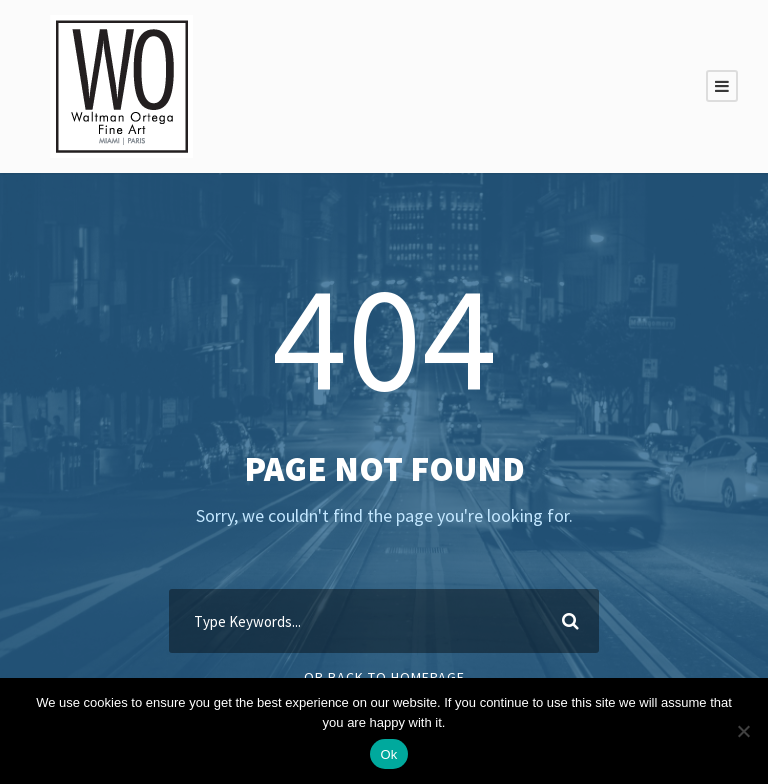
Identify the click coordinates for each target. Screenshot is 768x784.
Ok (388, 754)
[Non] (743, 731)
